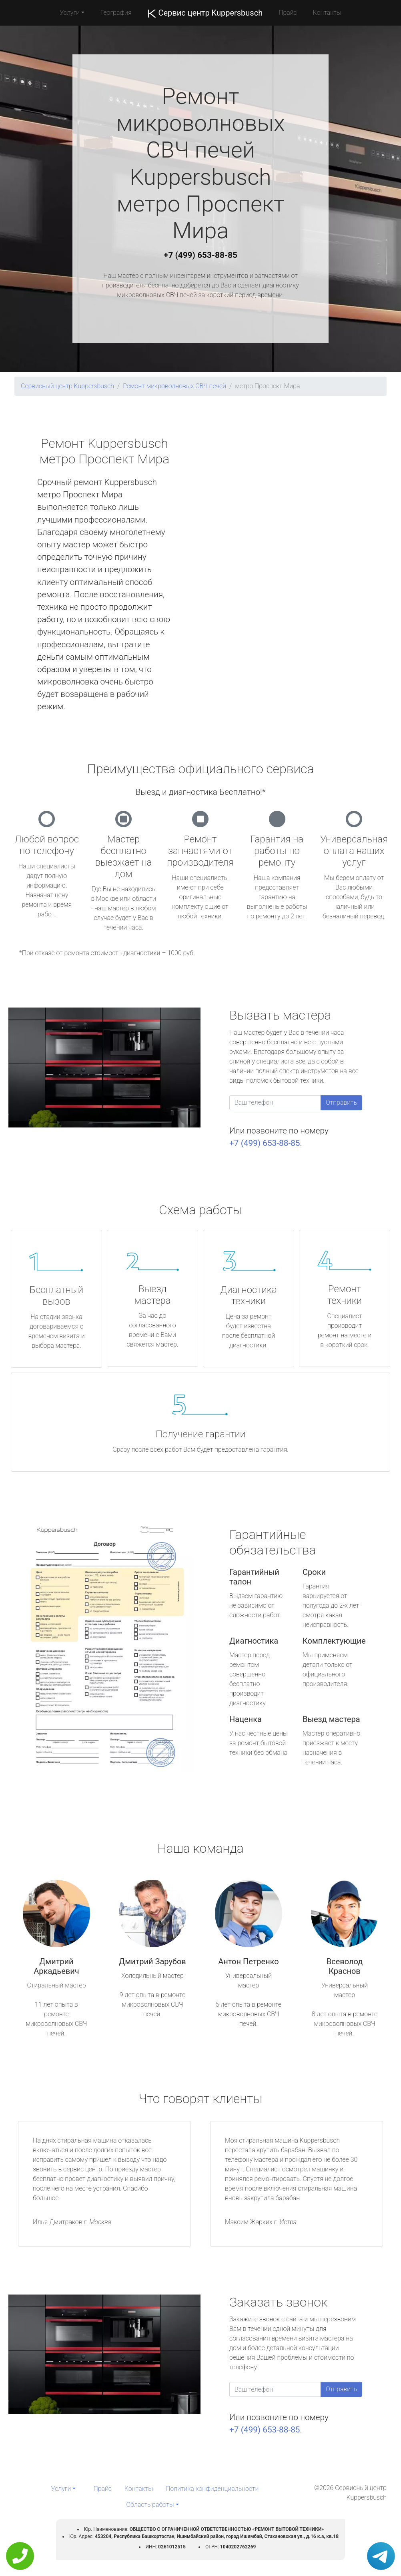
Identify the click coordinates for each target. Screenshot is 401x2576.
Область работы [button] (150, 2504)
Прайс (288, 12)
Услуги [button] (70, 12)
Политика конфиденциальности (212, 2488)
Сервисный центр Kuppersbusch (67, 386)
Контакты (327, 12)
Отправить (341, 1102)
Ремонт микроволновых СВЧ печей (174, 386)
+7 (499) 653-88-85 (200, 255)
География (115, 12)
